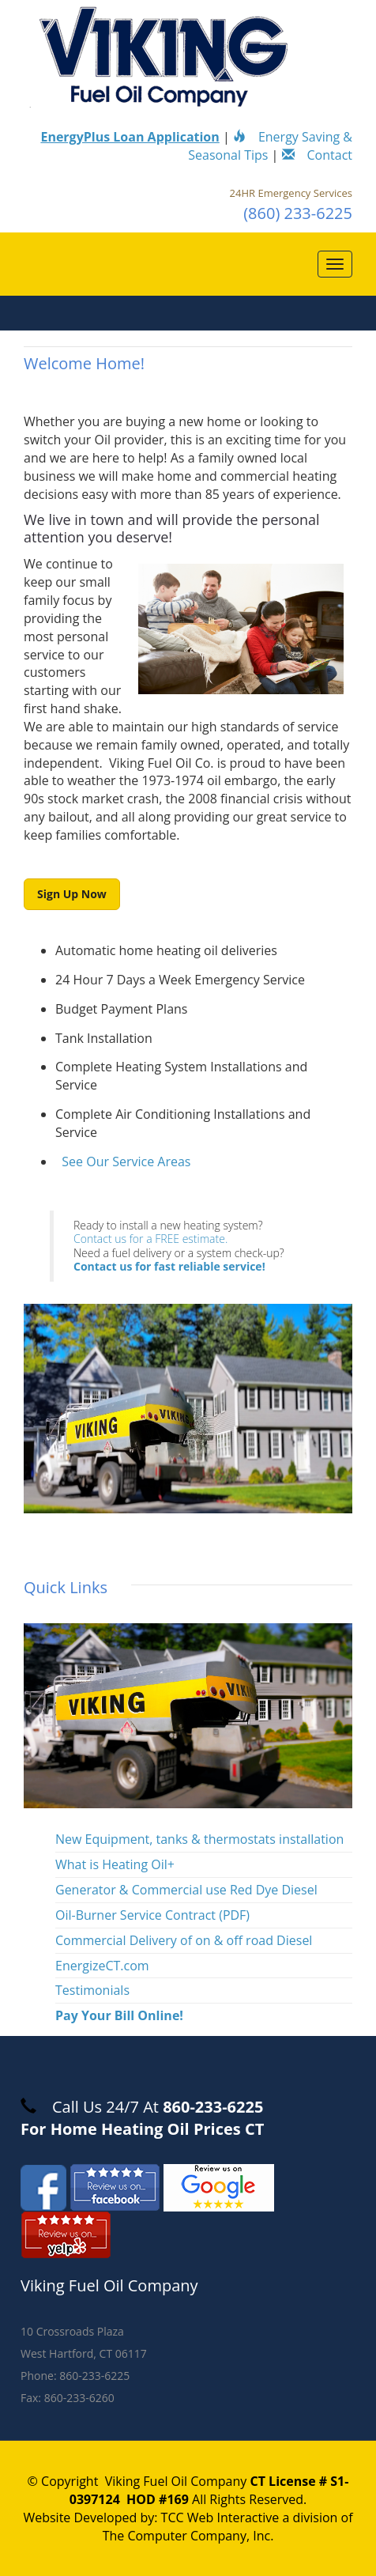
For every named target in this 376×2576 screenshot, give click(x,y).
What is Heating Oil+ (115, 1864)
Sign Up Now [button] (72, 893)
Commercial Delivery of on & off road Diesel (183, 1940)
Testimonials (92, 1990)
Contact (317, 155)
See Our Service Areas (126, 1161)
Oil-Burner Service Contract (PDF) (152, 1915)
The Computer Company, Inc (187, 2535)
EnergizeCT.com (102, 1965)
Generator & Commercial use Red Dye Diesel (186, 1889)
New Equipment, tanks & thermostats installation (199, 1839)
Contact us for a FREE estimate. (150, 1238)
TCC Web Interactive (220, 2517)
